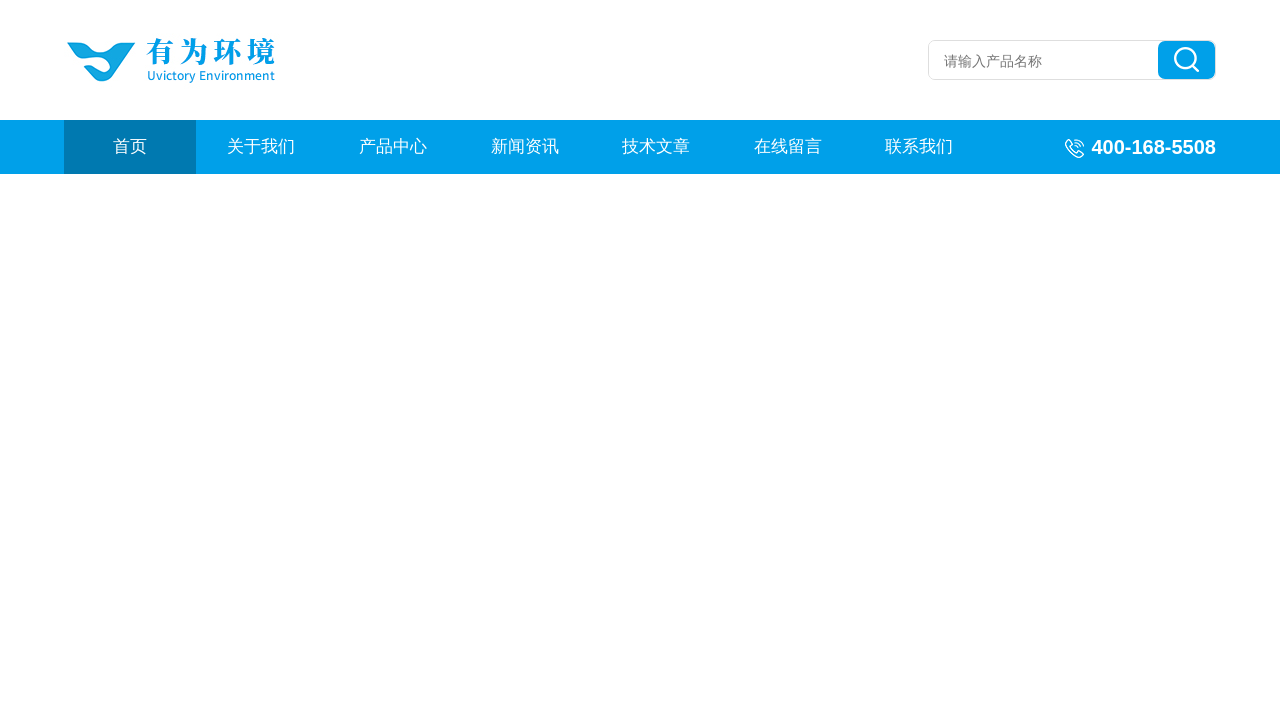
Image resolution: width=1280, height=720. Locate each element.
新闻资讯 (525, 146)
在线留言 (788, 146)
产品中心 (393, 146)
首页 (130, 146)
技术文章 (656, 146)
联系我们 (919, 146)
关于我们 (261, 146)
